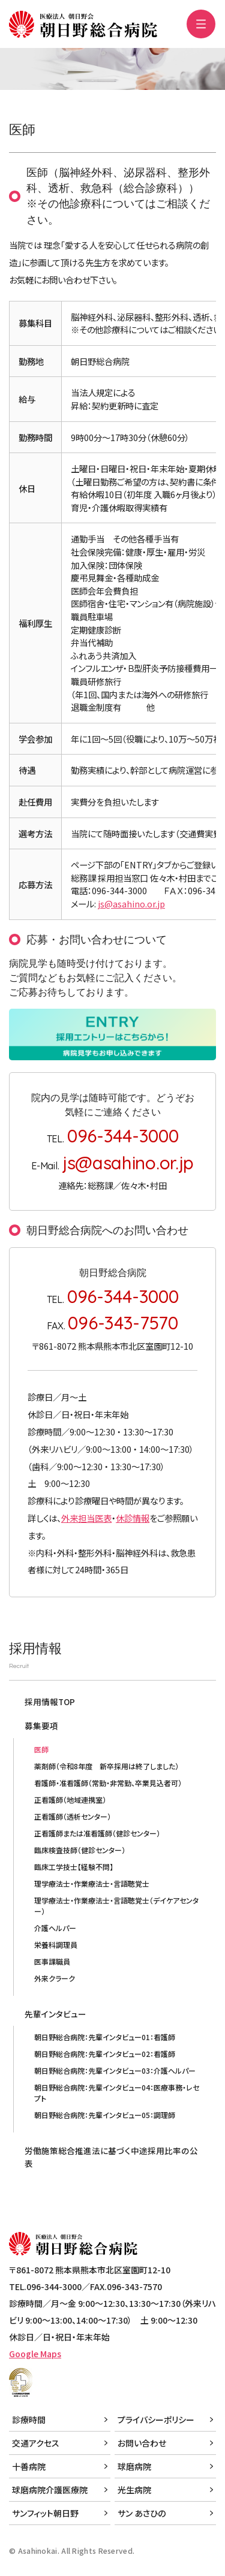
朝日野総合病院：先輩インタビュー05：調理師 (104, 2115)
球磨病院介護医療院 (50, 2490)
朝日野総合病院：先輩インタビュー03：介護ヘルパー (115, 2070)
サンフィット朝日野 (45, 2513)
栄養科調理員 (55, 1944)
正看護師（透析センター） (72, 1816)
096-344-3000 (122, 1135)
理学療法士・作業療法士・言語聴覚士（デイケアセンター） (116, 1905)
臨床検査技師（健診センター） (79, 1850)
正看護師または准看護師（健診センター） (97, 1833)
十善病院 (29, 2466)
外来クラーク (54, 1978)
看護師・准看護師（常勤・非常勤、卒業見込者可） (108, 1783)
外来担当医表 (86, 1518)
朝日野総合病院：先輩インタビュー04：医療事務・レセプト (116, 2092)
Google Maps (35, 2354)
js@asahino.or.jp (131, 903)
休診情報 (132, 1518)
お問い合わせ (142, 2443)
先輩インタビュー (55, 2014)
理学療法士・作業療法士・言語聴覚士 (91, 1883)
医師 (41, 1749)
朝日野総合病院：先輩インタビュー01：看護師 (104, 2037)
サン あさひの (142, 2513)
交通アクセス (35, 2443)
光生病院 (134, 2490)
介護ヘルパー (55, 1928)
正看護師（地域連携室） (70, 1799)
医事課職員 (52, 1961)
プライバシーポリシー (156, 2420)
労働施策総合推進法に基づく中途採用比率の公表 (111, 2156)
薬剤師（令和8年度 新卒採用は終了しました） (106, 1766)
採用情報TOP (50, 1702)
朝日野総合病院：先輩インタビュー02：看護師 (104, 2054)
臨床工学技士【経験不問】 (73, 1867)
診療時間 (29, 2420)
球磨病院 (134, 2466)
